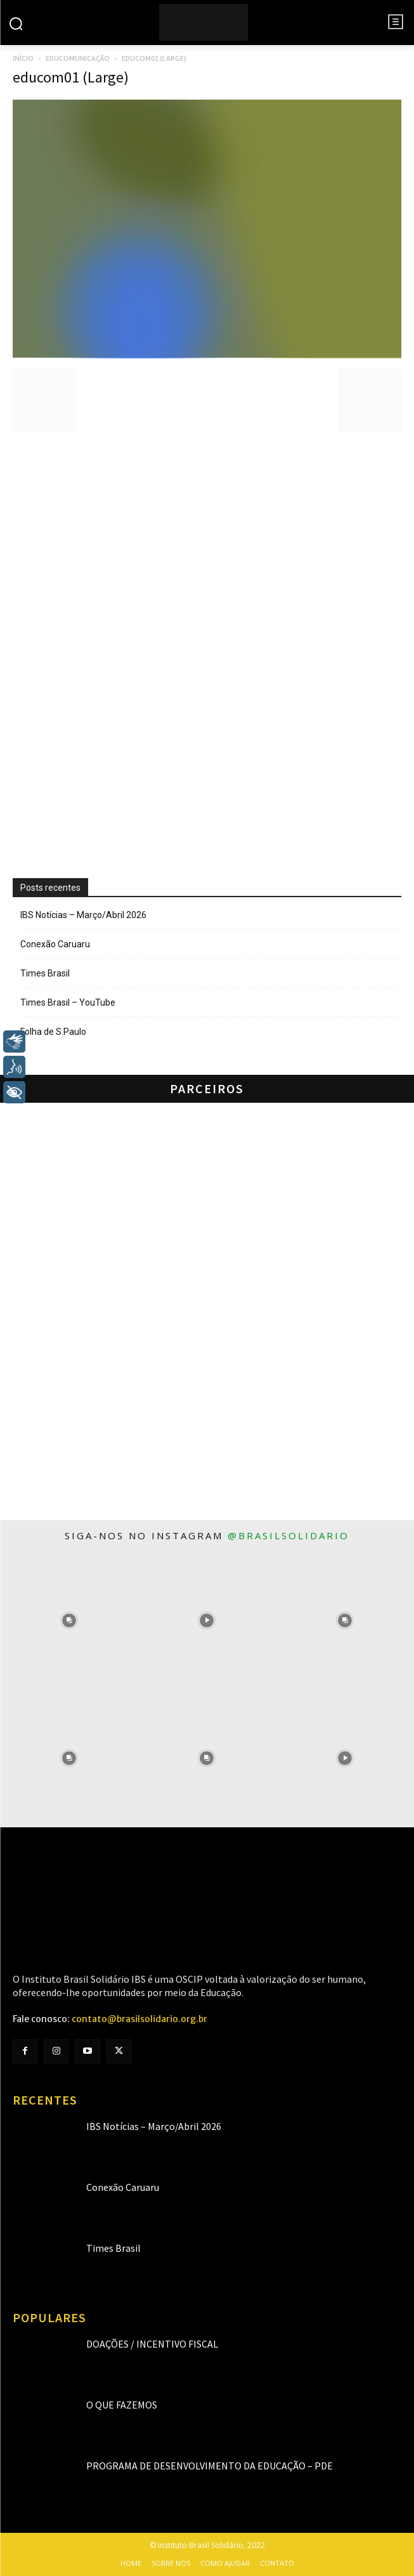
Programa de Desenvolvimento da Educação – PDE (209, 2465)
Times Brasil (45, 973)
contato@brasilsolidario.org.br (139, 2019)
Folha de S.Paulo (53, 1032)
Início (23, 58)
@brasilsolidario (288, 1535)
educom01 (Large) (71, 77)
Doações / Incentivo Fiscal (152, 2343)
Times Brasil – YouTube (67, 1002)
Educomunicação (78, 58)
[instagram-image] (69, 1620)
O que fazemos (121, 2404)
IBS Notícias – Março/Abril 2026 (83, 915)
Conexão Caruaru (55, 944)
